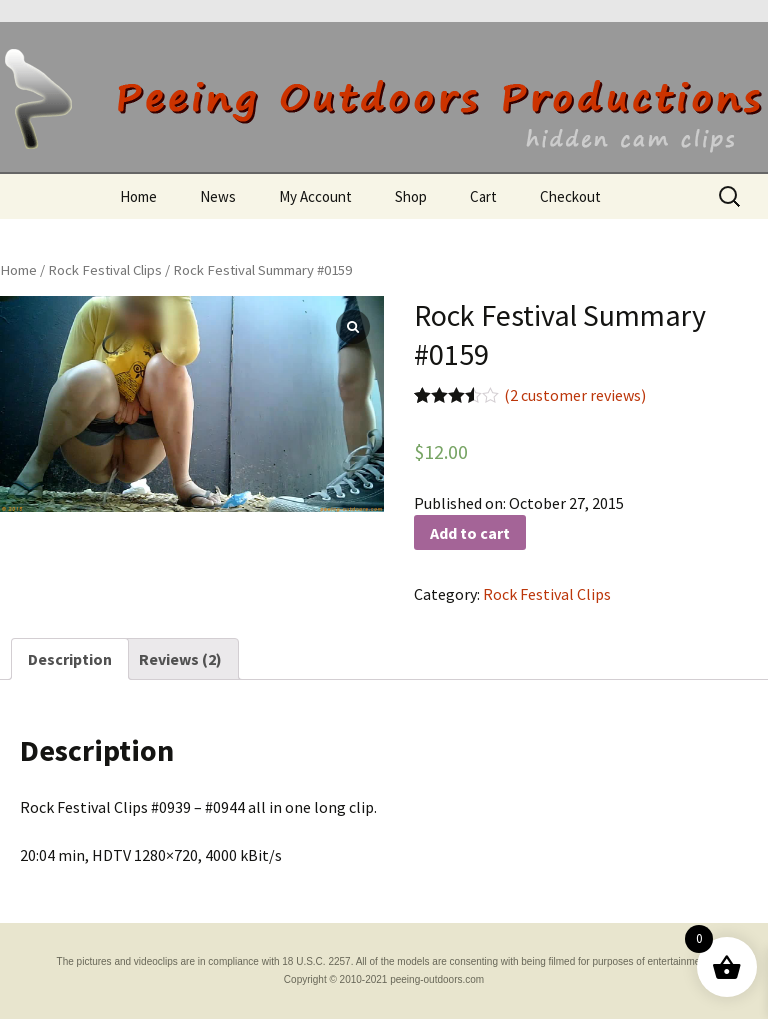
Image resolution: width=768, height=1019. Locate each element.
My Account (315, 196)
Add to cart (470, 533)
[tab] (70, 659)
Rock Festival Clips (105, 270)
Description (70, 659)
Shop (411, 196)
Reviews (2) (180, 659)
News (218, 196)
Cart (483, 196)
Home (138, 196)
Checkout (570, 196)
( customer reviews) (575, 395)
